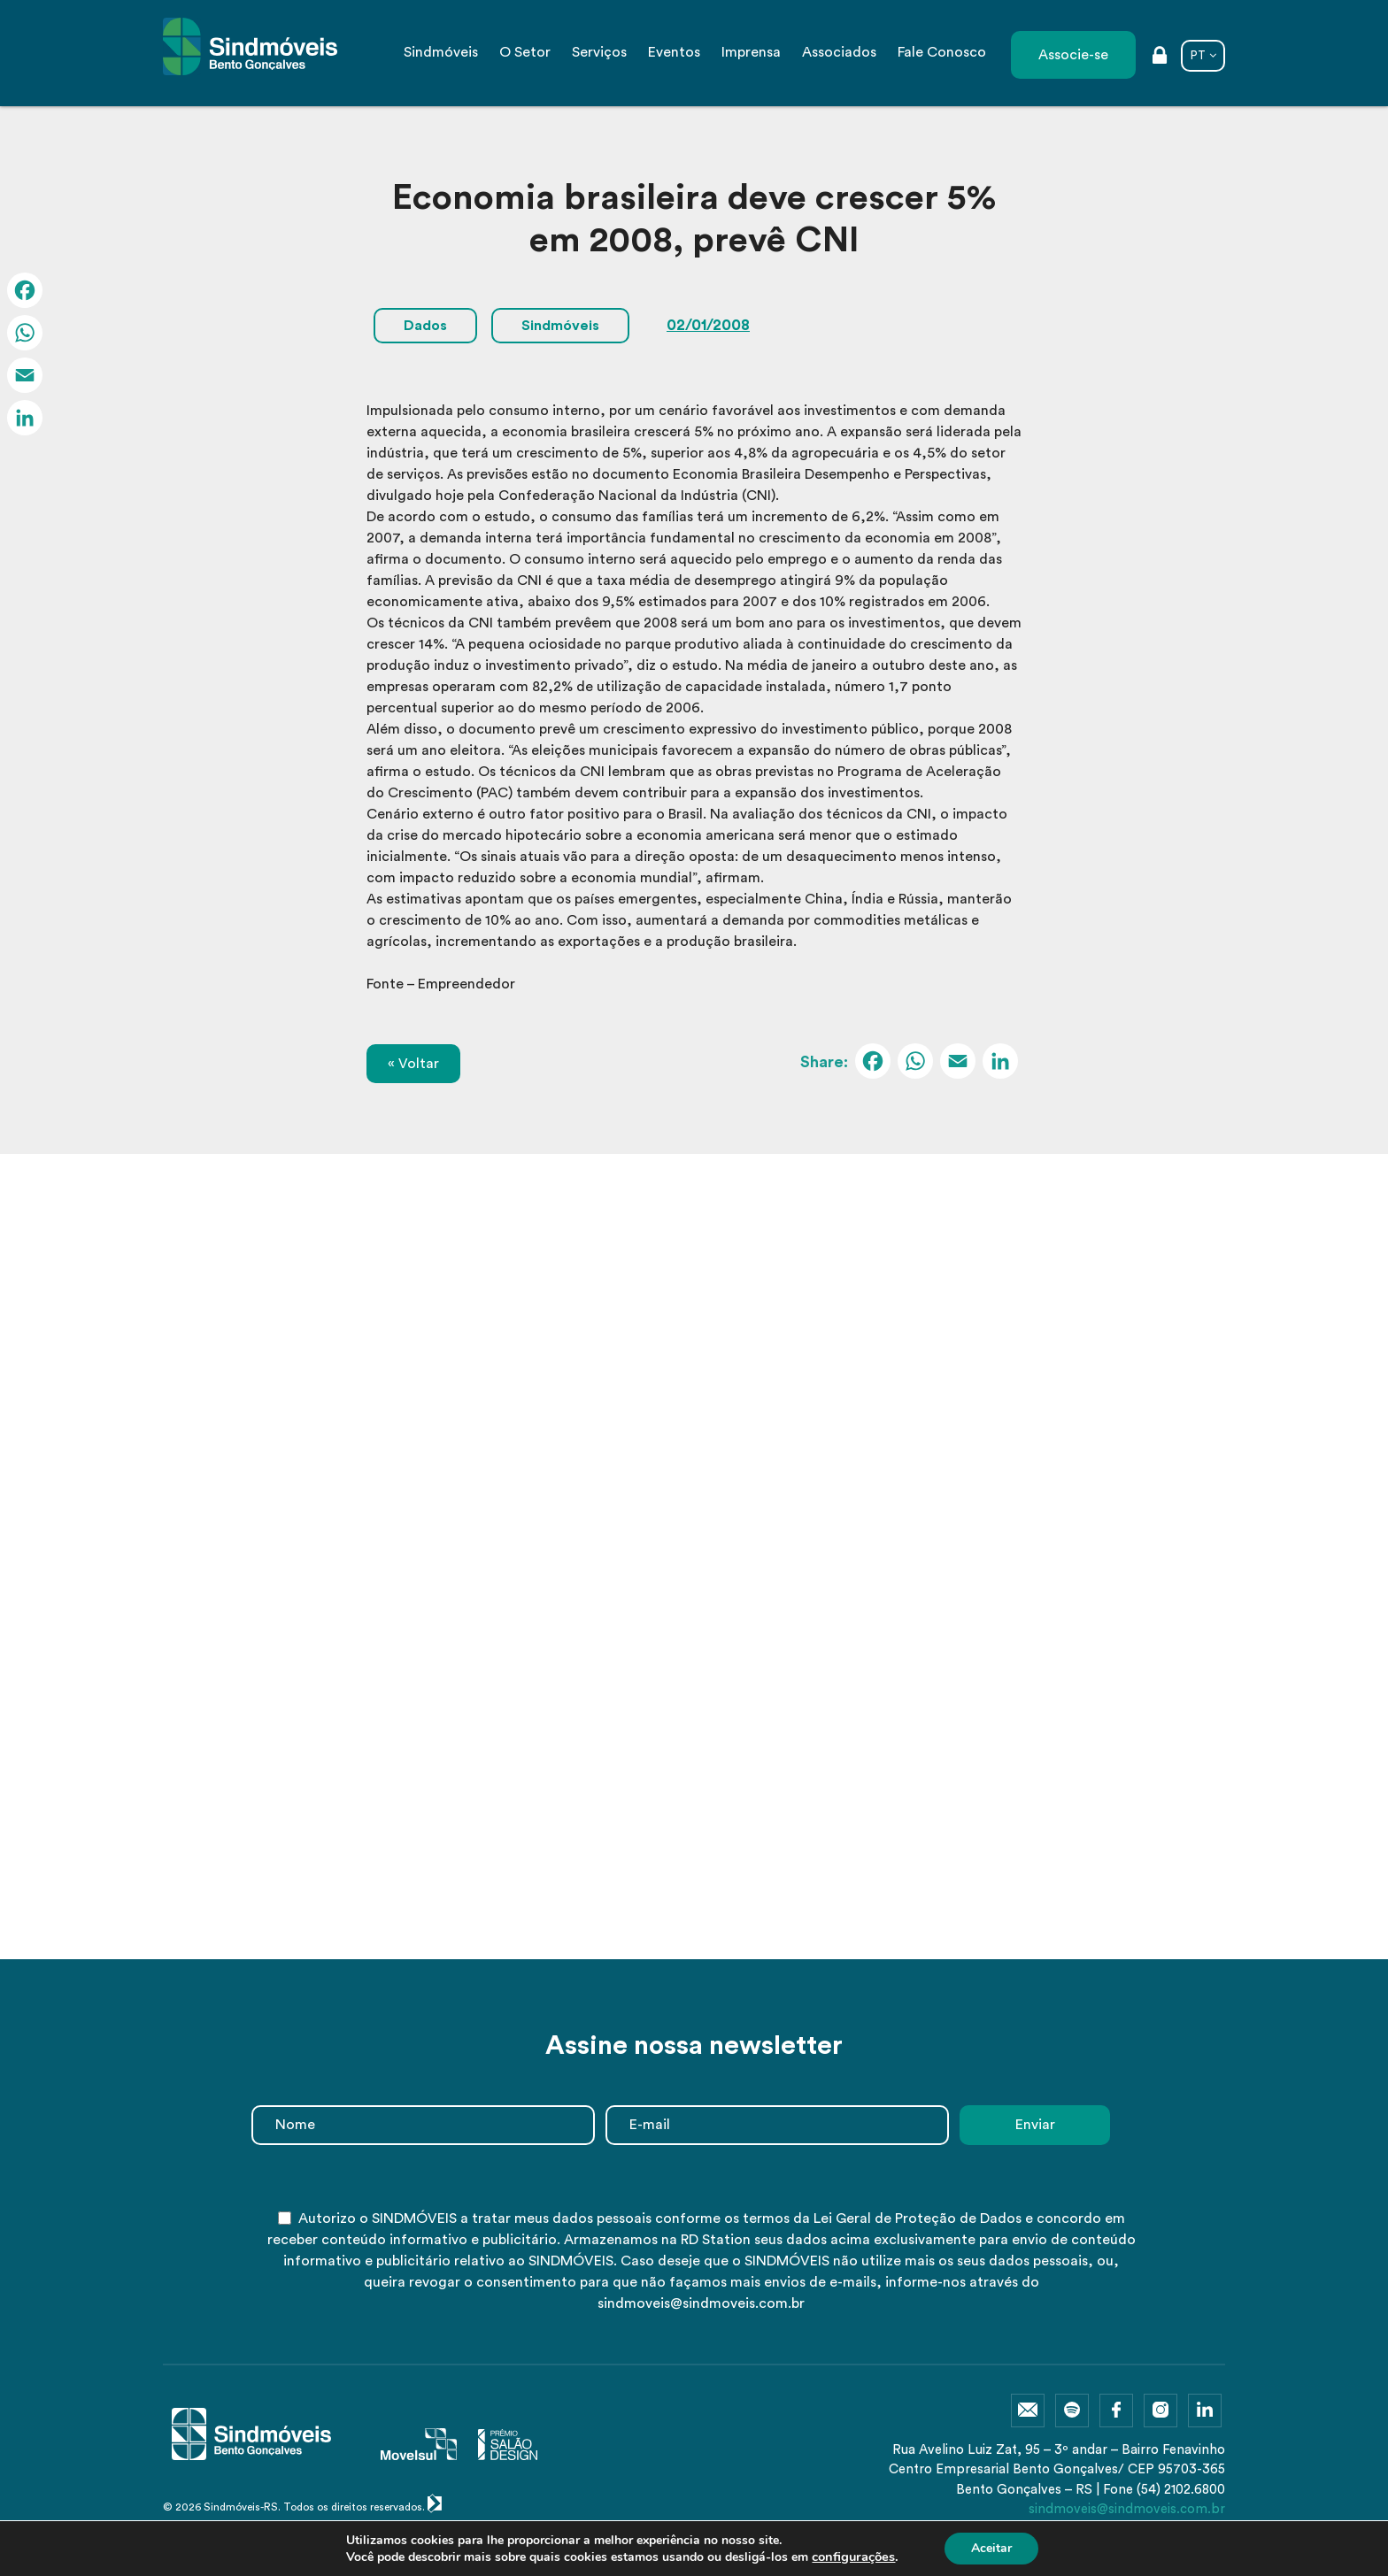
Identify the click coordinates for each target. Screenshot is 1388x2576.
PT (1198, 55)
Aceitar (991, 2548)
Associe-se (1073, 55)
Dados (425, 326)
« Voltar (413, 1064)
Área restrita (1160, 56)
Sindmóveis (441, 52)
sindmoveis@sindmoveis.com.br (1127, 2509)
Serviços (599, 52)
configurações (853, 2556)
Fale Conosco (942, 52)
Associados (839, 52)
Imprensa (751, 52)
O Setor (525, 52)
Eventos (674, 52)
